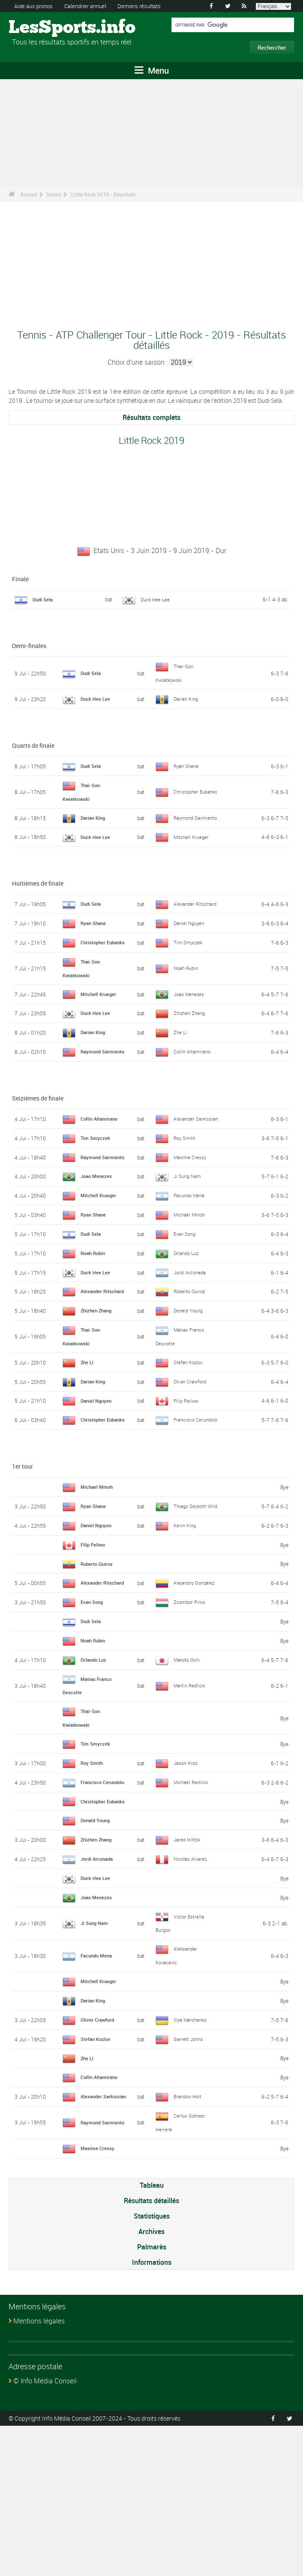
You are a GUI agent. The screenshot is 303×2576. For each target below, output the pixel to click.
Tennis (53, 194)
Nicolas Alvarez (191, 1997)
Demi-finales (29, 646)
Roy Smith (186, 1187)
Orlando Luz (187, 1315)
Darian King (187, 698)
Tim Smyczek (189, 960)
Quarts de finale (33, 745)
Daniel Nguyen (190, 934)
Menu (152, 70)
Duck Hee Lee (156, 599)
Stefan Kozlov (189, 1437)
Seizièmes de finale (37, 1135)
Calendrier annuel (92, 6)
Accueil (28, 194)
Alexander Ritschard (196, 915)
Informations (151, 2412)
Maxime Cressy (191, 1213)
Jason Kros (186, 1875)
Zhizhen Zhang (191, 1037)
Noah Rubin (187, 992)
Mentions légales (39, 2471)
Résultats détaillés (151, 2351)
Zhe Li (181, 1056)
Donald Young (190, 1386)
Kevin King (186, 1626)
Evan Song (186, 1296)
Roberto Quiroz (191, 1360)
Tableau (152, 2335)
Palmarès (151, 2397)
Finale (20, 579)
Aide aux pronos (35, 6)
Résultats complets (151, 417)
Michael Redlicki (192, 1901)
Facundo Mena (190, 1258)
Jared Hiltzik (188, 1978)
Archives (151, 2381)
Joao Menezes (190, 1018)
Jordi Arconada (191, 1335)
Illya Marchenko (191, 2157)
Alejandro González (195, 1690)
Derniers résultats (149, 6)
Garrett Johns (189, 2176)
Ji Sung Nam (188, 1238)
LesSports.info (41, 28)
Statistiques (152, 2366)
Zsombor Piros (190, 1715)
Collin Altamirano (193, 1082)
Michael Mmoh (190, 1277)
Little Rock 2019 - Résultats (103, 194)
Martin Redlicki (190, 1799)
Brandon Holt (189, 2240)
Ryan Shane (187, 765)
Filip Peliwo (187, 1475)
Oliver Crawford (191, 1456)
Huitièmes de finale (37, 895)
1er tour (22, 1554)
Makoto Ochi (188, 1773)
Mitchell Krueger (192, 848)
